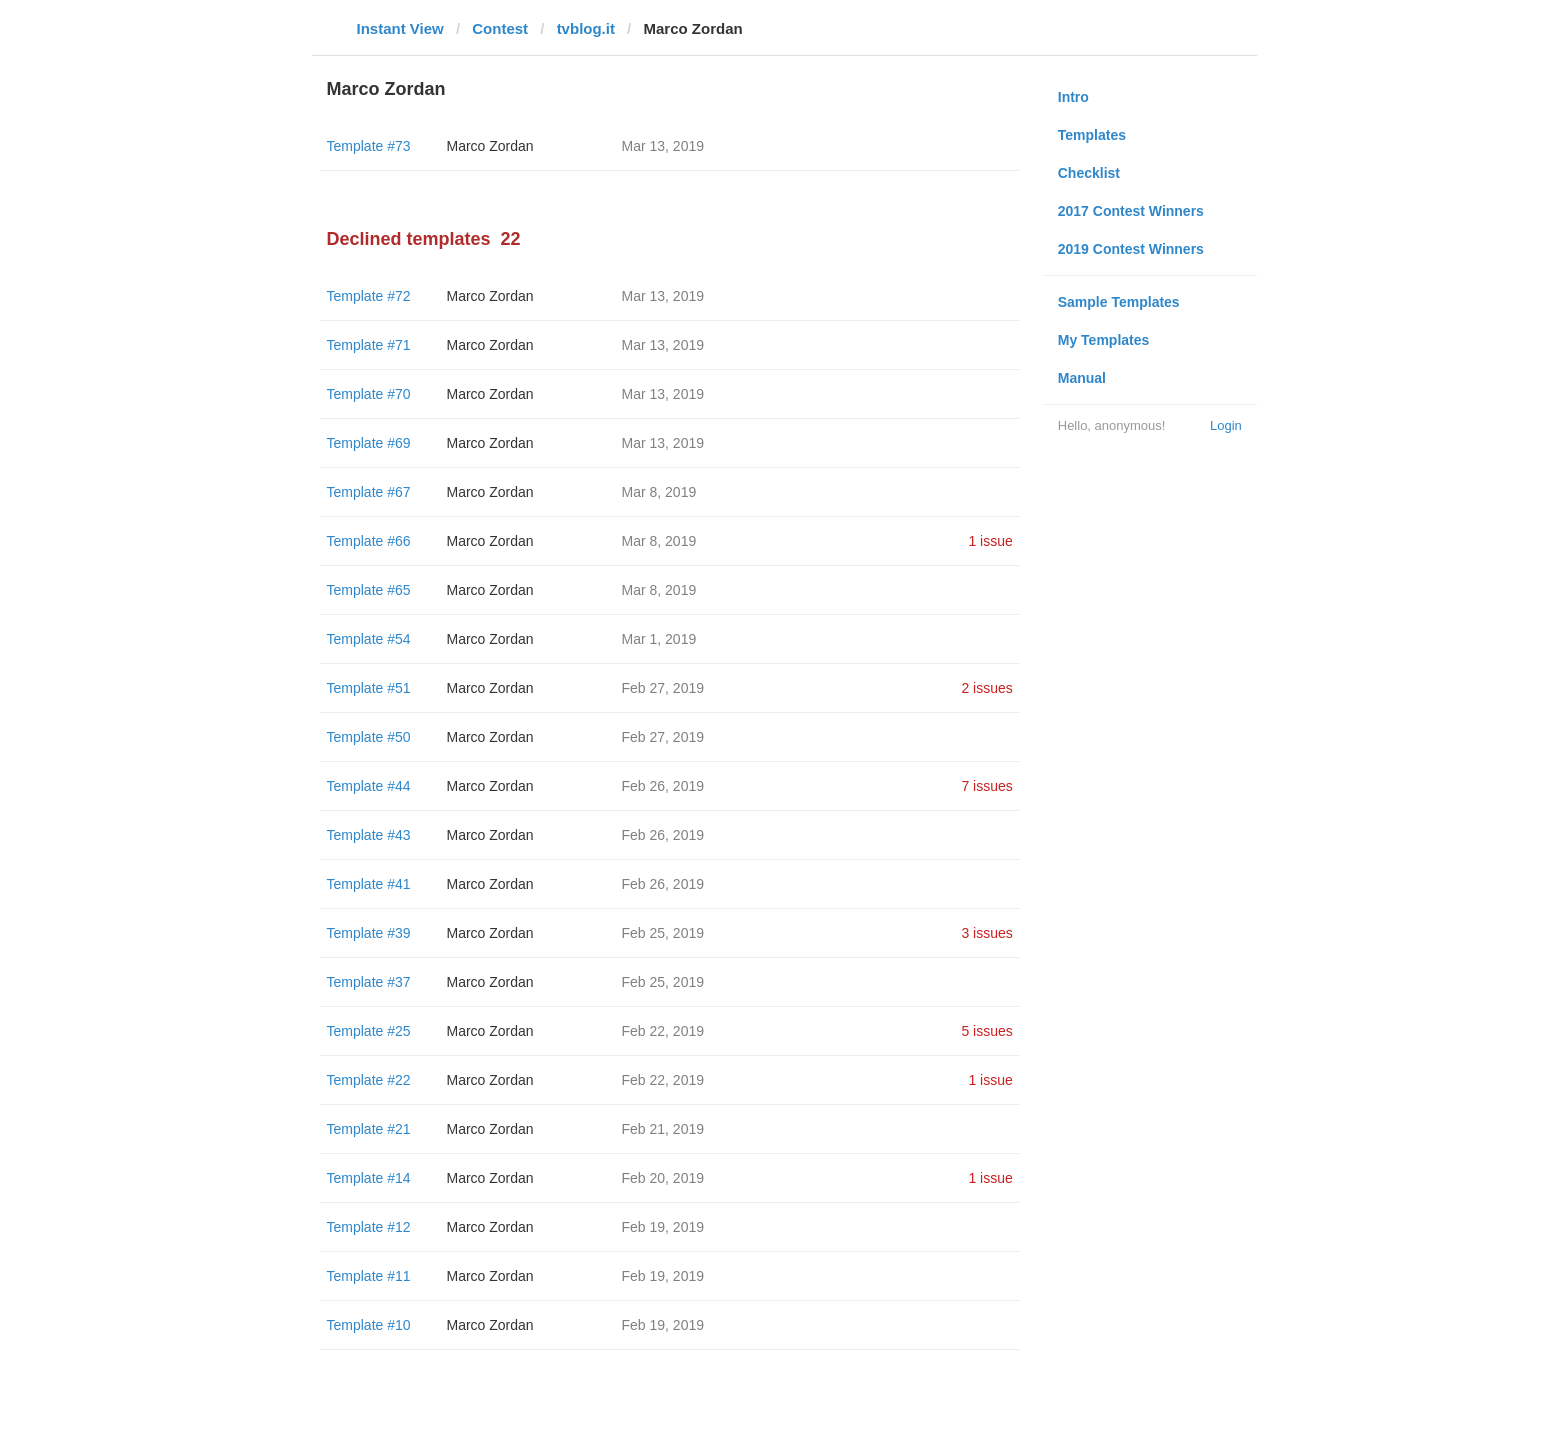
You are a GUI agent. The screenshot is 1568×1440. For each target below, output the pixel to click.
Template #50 (369, 737)
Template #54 (369, 639)
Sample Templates (1119, 302)
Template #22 (369, 1080)
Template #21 (369, 1129)
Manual (1082, 378)
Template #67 (369, 492)
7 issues (986, 786)
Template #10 (369, 1325)
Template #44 (369, 786)
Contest (500, 28)
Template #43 (369, 835)
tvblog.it (586, 28)
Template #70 (369, 394)
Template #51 (369, 688)
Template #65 (369, 590)
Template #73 (369, 146)
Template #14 (369, 1178)
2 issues (986, 688)
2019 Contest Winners (1131, 249)
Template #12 (369, 1227)
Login (1226, 425)
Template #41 (369, 884)
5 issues (986, 1031)
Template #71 (369, 345)
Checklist (1089, 173)
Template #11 (369, 1276)
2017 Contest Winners (1131, 211)
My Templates (1104, 340)
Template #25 (369, 1031)
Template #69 (369, 443)
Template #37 (369, 982)
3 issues (986, 933)
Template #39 (369, 933)
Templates (1092, 135)
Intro (1073, 97)
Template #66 (369, 541)
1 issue (990, 541)
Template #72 (369, 296)
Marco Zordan (490, 146)
